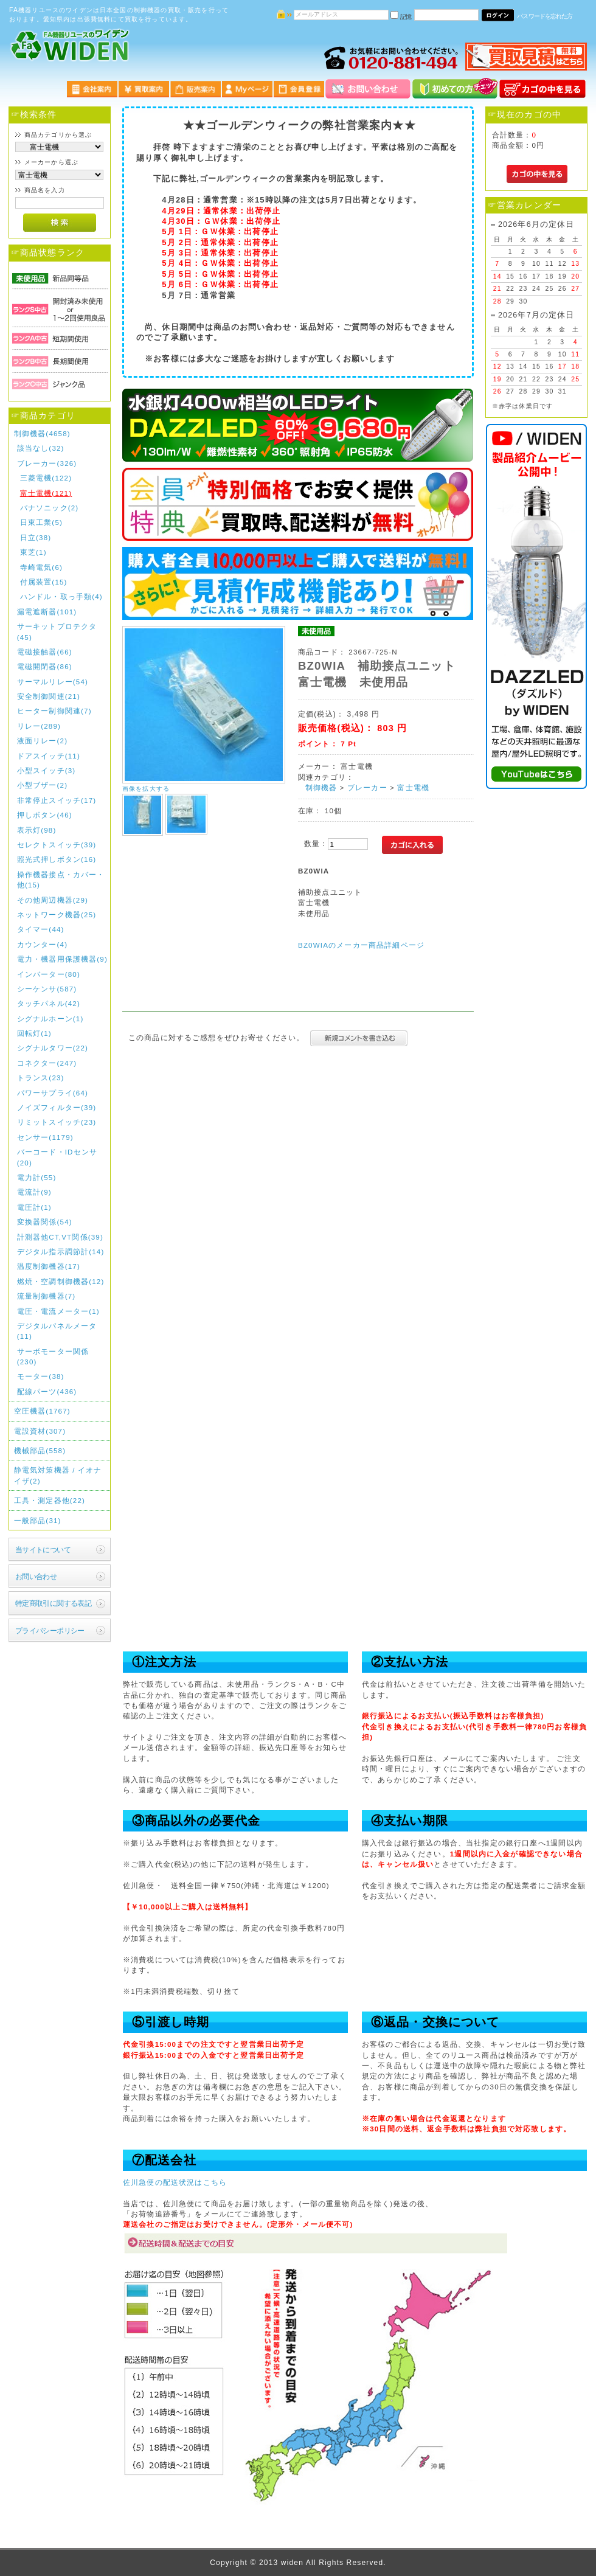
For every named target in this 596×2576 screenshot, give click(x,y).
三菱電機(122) (46, 478)
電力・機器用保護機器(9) (62, 959)
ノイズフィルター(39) (57, 1107)
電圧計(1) (34, 1207)
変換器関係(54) (44, 1222)
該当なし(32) (40, 448)
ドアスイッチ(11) (48, 756)
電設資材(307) (40, 1431)
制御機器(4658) (42, 433)
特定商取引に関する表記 (53, 1603)
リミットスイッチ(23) (57, 1122)
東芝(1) (33, 552)
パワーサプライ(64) (52, 1093)
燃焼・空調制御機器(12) (61, 1281)
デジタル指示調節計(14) (61, 1251)
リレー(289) (39, 726)
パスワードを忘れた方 (544, 16)
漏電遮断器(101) (47, 612)
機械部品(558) (40, 1450)
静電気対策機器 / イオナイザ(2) (58, 1475)
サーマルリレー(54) (52, 682)
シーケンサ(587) (47, 989)
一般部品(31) (37, 1520)
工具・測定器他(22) (49, 1500)
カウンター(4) (42, 944)
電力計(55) (37, 1177)
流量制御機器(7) (46, 1296)
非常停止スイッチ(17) (57, 800)
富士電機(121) (46, 493)
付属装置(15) (44, 582)
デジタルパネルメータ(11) (57, 1331)
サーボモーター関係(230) (53, 1356)
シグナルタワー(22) (52, 1048)
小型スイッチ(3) (46, 770)
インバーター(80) (48, 974)
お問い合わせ (36, 1576)
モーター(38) (40, 1376)
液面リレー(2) (42, 741)
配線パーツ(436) (47, 1391)
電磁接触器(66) (44, 652)
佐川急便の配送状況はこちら (175, 2182)
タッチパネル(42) (48, 1003)
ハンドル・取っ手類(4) (61, 596)
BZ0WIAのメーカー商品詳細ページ (361, 945)
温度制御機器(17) (48, 1266)
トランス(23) (40, 1077)
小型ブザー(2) (42, 785)
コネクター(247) (47, 1063)
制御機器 (321, 787)
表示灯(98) (37, 830)
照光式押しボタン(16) (57, 859)
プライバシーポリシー (50, 1630)
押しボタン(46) (44, 815)
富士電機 (413, 787)
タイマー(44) (40, 929)
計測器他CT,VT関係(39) (60, 1237)
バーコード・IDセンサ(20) (57, 1157)
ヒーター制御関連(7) (54, 711)
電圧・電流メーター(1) (58, 1311)
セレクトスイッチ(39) (57, 845)
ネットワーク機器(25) (57, 914)
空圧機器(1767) (42, 1411)
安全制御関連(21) (48, 696)
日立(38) (36, 537)
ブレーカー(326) (47, 463)
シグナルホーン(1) (50, 1018)
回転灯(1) (34, 1033)
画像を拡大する (146, 788)
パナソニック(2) (49, 508)
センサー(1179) (45, 1137)
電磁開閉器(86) (44, 666)
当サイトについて (43, 1550)
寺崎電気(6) (41, 567)
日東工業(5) (41, 522)
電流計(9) (34, 1192)
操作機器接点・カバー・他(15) (61, 879)
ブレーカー (367, 787)
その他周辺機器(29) (52, 900)
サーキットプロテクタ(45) (57, 631)
